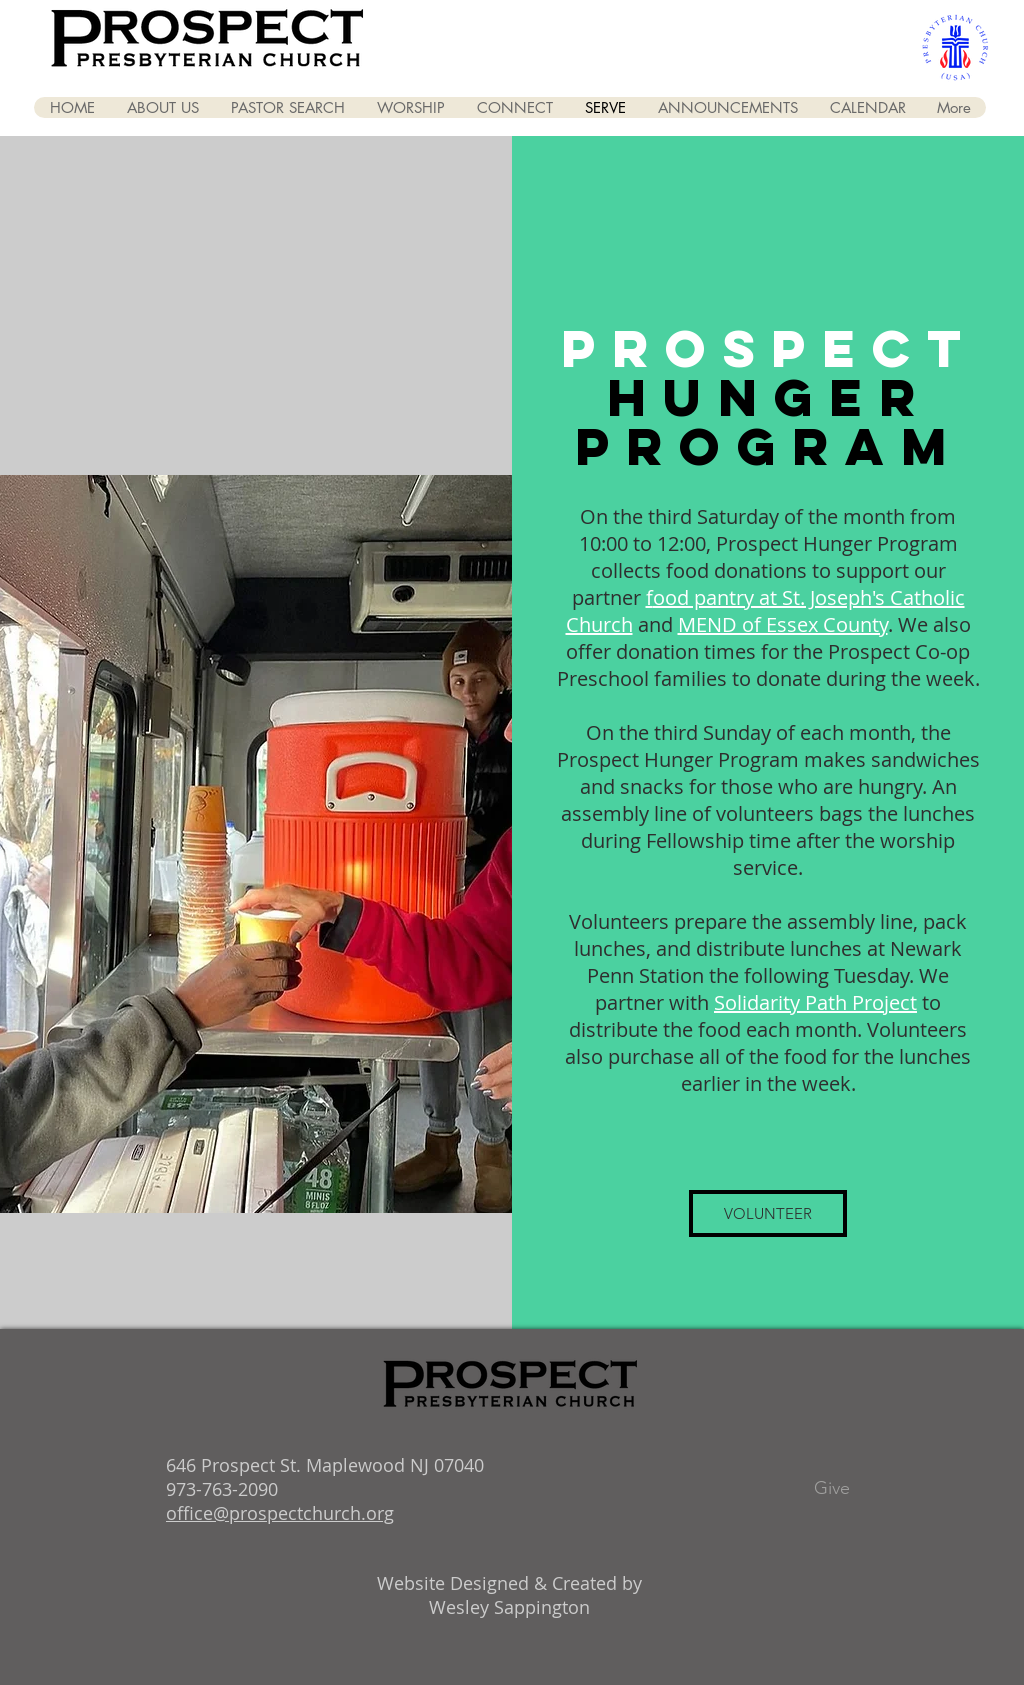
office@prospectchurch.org (280, 1513)
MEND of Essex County (783, 624)
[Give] (832, 1489)
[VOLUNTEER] (768, 1213)
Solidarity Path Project (815, 1002)
